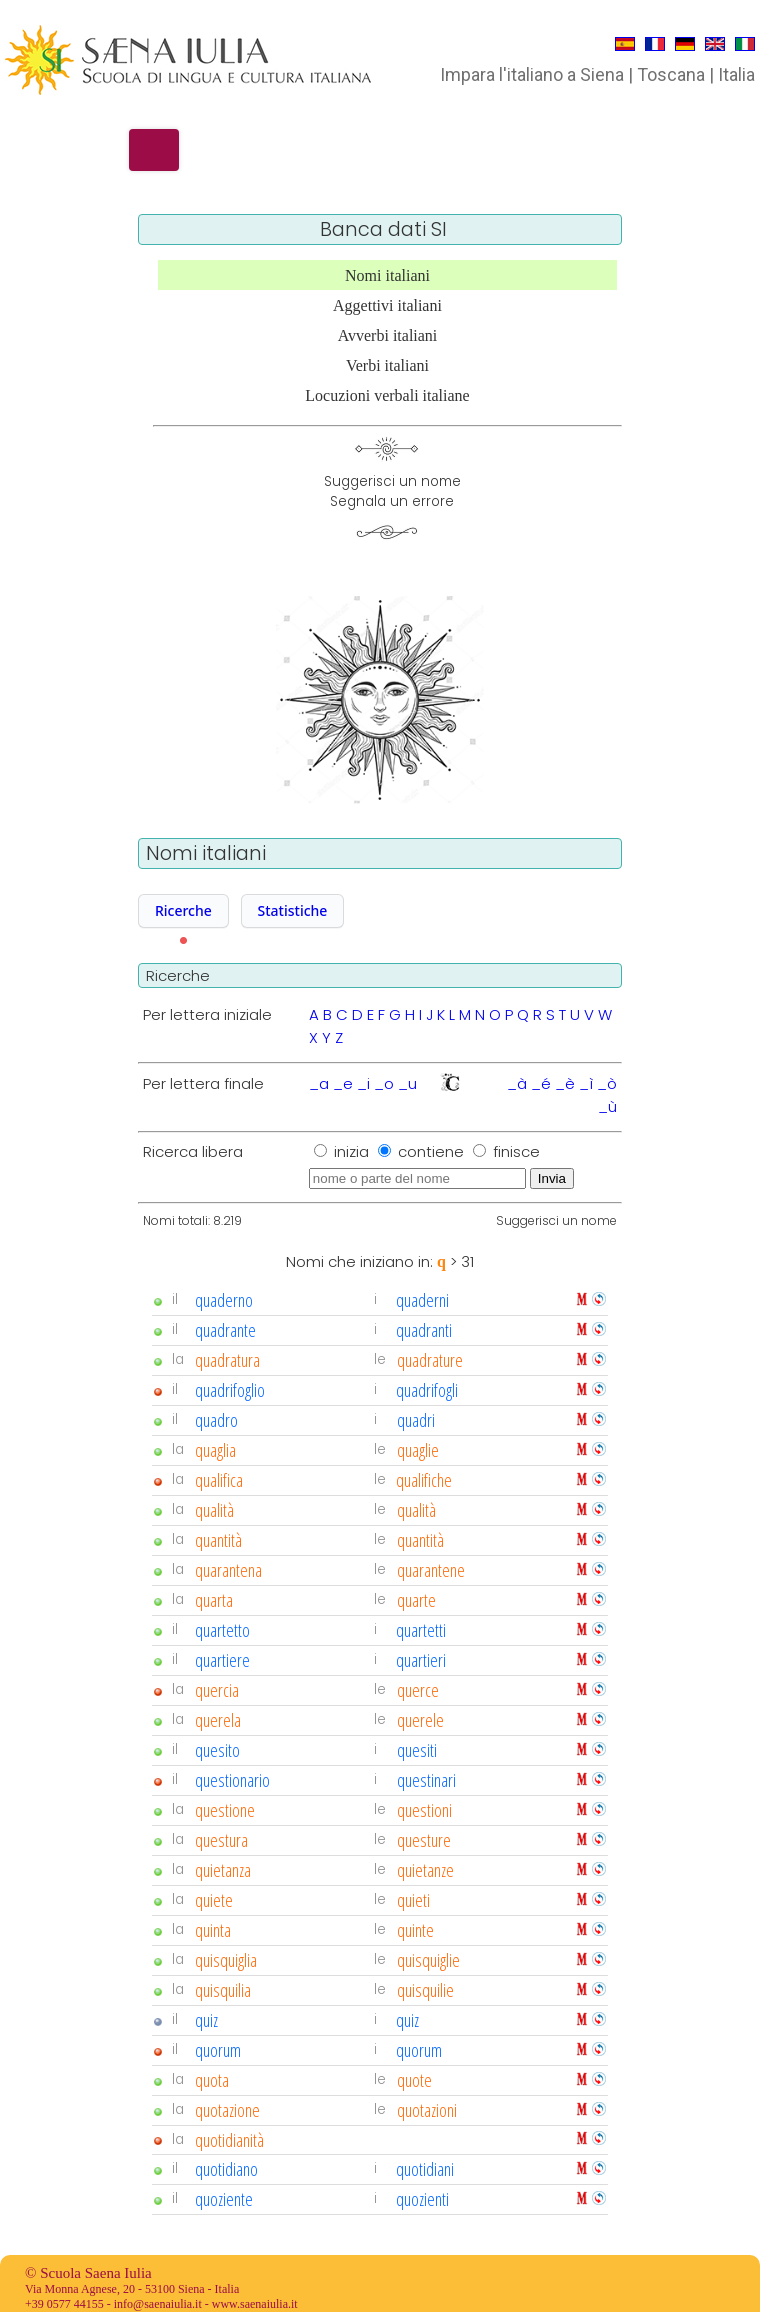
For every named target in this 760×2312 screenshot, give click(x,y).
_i (363, 1083)
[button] (183, 911)
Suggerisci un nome (556, 1220)
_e (343, 1083)
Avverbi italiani (388, 335)
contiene (433, 1151)
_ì (586, 1083)
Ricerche (183, 910)
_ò (607, 1083)
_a (319, 1083)
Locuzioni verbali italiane (387, 395)
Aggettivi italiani (387, 305)
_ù (607, 1106)
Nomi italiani (387, 275)
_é (541, 1083)
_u (407, 1083)
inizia (353, 1151)
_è (565, 1083)
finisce (516, 1151)
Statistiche (293, 910)
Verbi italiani (387, 365)
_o (384, 1083)
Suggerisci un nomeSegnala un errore (392, 491)
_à (517, 1083)
